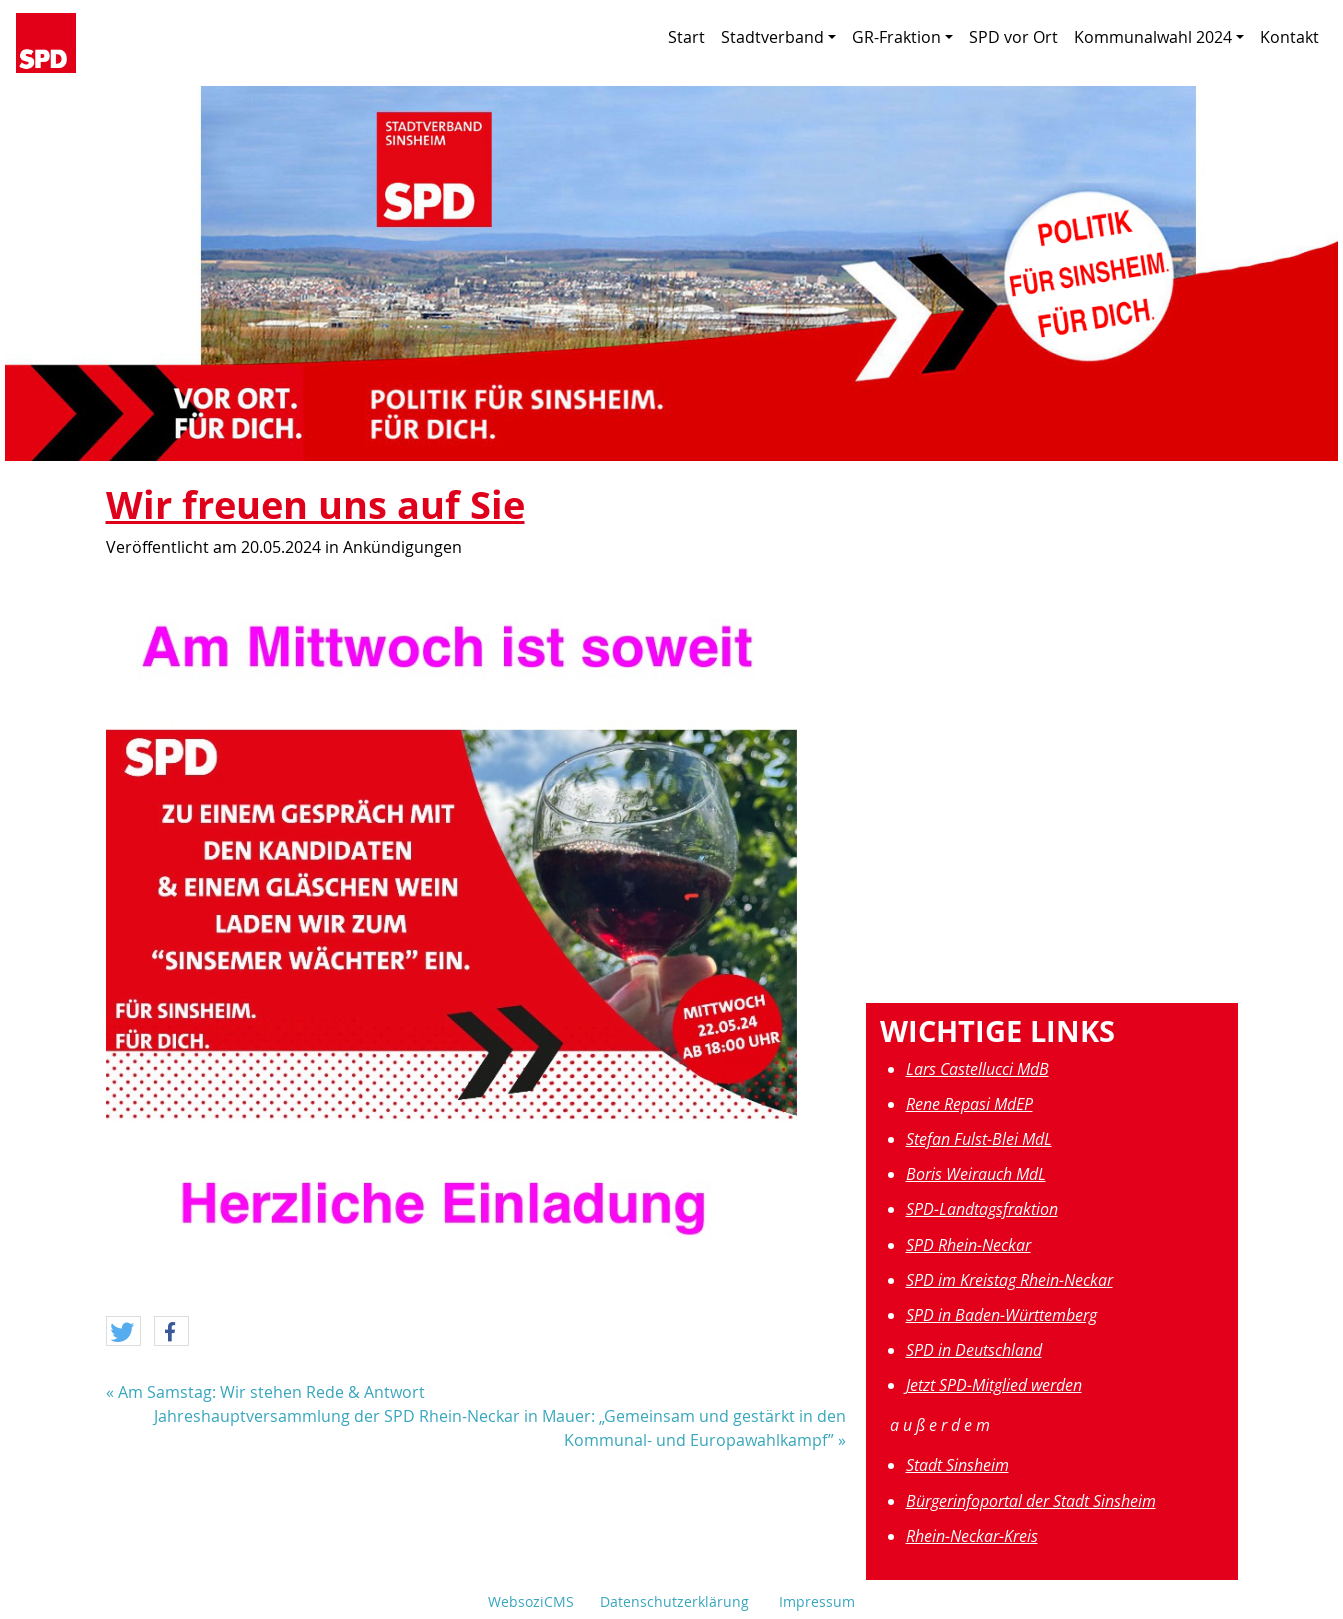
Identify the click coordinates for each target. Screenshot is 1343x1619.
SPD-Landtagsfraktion (982, 1209)
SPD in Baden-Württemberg (1001, 1315)
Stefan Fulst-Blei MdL (979, 1139)
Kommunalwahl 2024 (1159, 37)
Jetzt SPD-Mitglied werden (994, 1385)
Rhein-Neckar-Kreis (972, 1536)
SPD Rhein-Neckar (968, 1245)
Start (686, 37)
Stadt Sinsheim (957, 1465)
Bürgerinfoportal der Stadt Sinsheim (1031, 1501)
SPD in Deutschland (974, 1350)
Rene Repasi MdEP (969, 1104)
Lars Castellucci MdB (977, 1069)
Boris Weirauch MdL (976, 1174)
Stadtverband (778, 37)
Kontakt (1289, 37)
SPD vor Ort (1013, 37)
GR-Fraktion (902, 37)
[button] (123, 1332)
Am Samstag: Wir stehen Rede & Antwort (271, 1392)
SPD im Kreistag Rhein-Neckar (1009, 1280)
